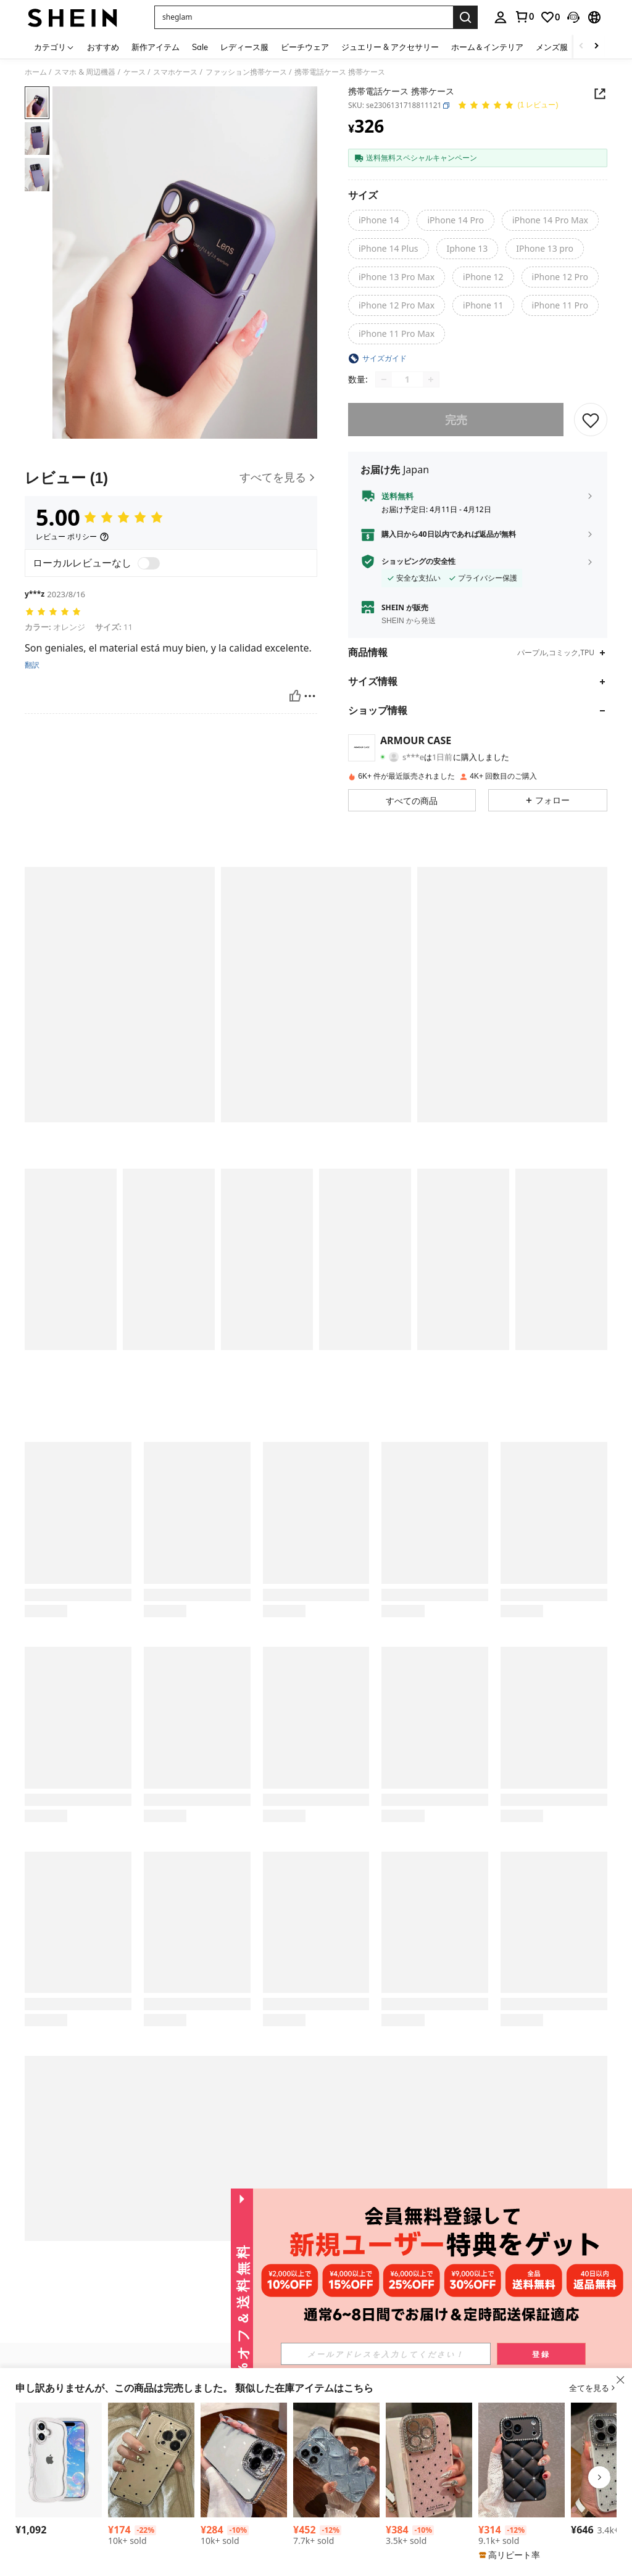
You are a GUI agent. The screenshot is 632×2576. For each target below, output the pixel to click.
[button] (303, 17)
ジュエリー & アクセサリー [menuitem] (390, 47)
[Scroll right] (596, 47)
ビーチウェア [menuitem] (305, 47)
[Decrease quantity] (384, 379)
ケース (134, 72)
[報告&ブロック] (309, 696)
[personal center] (500, 17)
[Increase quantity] (431, 379)
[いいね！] (295, 696)
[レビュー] (171, 478)
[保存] (590, 419)
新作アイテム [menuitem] (155, 47)
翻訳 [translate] (32, 665)
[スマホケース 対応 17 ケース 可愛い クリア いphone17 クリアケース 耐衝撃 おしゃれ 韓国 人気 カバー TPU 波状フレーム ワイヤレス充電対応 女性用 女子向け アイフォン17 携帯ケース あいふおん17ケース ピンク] (58, 2460)
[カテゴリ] (54, 47)
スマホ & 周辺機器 (84, 72)
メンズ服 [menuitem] (552, 47)
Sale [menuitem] (200, 47)
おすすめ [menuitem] (103, 47)
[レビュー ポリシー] (72, 537)
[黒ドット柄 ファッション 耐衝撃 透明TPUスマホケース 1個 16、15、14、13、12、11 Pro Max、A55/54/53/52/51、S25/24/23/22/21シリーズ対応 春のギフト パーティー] (151, 2460)
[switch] (149, 563)
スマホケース (175, 72)
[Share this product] (599, 93)
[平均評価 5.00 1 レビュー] (507, 106)
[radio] (378, 220)
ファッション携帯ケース (246, 72)
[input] (414, 2354)
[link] (524, 16)
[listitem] (58, 2471)
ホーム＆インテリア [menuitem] (487, 47)
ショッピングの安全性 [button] (418, 561)
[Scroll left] (581, 47)
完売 (456, 419)
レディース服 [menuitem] (244, 47)
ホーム (36, 72)
